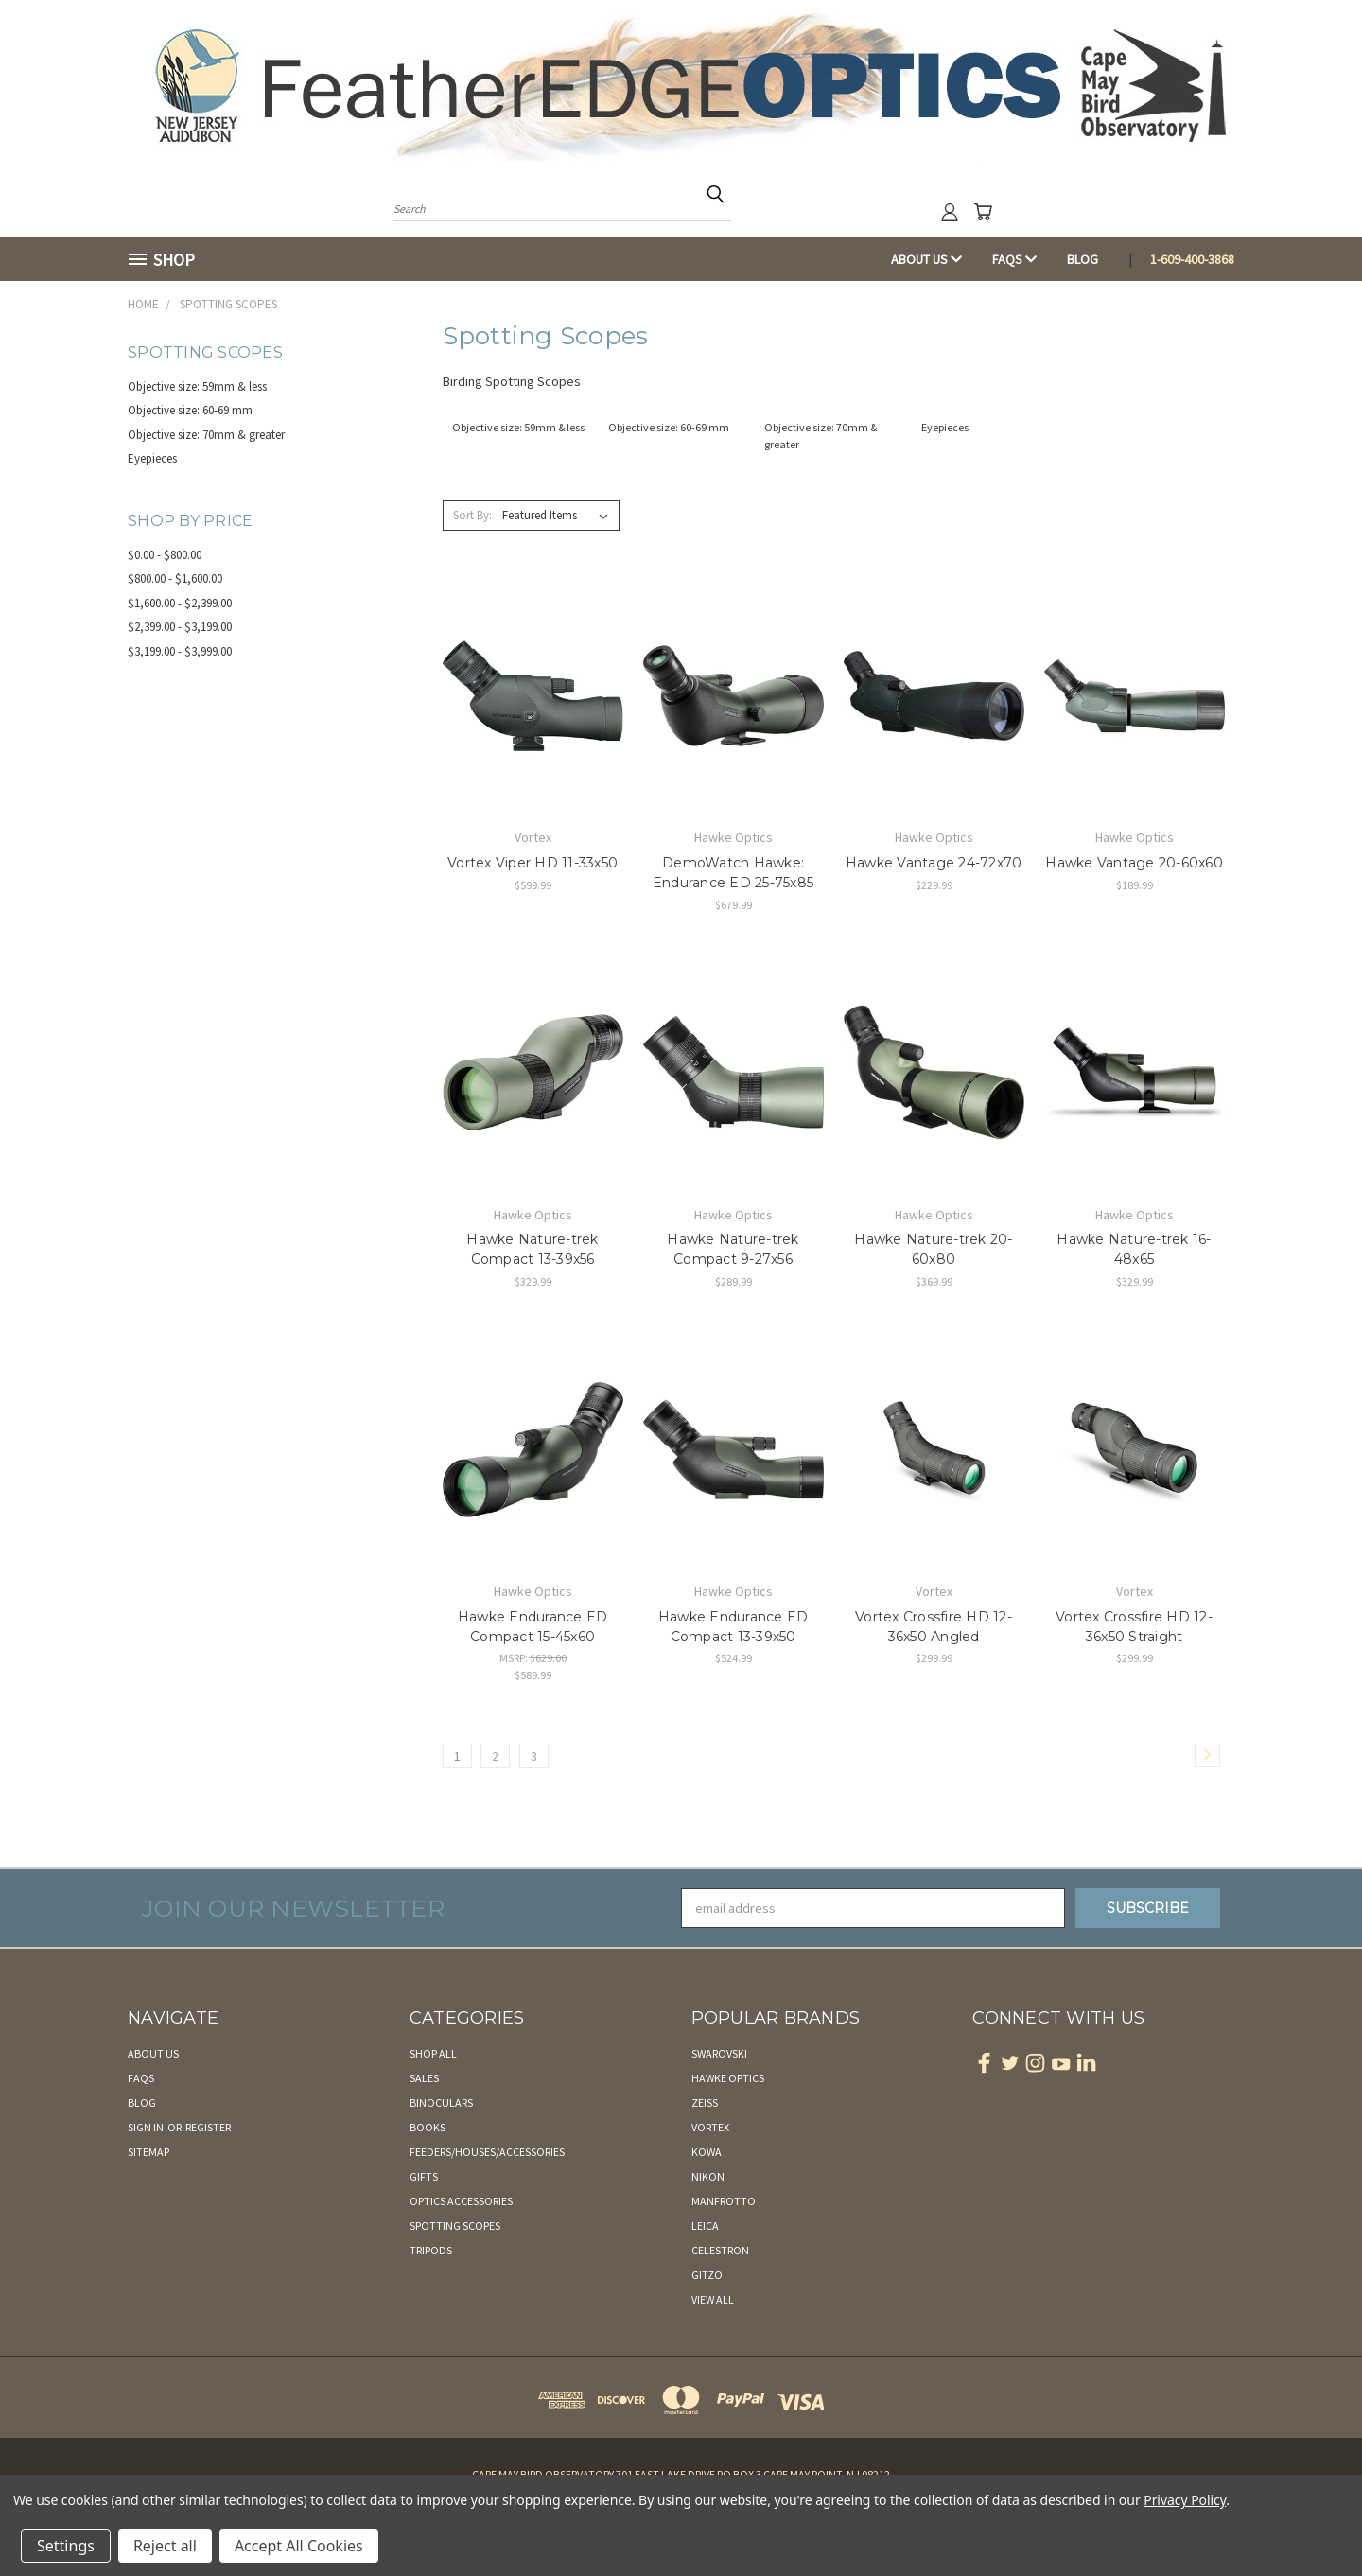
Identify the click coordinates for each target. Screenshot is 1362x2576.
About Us (926, 259)
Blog (1082, 259)
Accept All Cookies (299, 2545)
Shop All (433, 2053)
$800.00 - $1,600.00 (175, 578)
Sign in (147, 2127)
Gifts (424, 2176)
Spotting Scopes (455, 2225)
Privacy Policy (1185, 2500)
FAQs (1014, 259)
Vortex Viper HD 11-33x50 (532, 862)
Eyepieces (152, 458)
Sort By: (472, 515)
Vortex (710, 2127)
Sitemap (148, 2152)
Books (427, 2127)
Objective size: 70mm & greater (206, 435)
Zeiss (704, 2102)
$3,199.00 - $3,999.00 (180, 651)
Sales (424, 2078)
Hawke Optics (727, 2078)
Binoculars (441, 2102)
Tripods (431, 2250)
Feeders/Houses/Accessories (487, 2152)
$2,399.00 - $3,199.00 (180, 627)
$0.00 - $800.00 (164, 555)
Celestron (720, 2250)
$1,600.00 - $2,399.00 (180, 603)
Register (208, 2127)
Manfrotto (723, 2201)
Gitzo (707, 2275)
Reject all (165, 2545)
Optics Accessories (461, 2201)
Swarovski (719, 2053)
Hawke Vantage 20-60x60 (1134, 862)
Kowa (706, 2152)
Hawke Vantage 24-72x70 (934, 862)
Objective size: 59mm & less (197, 386)
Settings (66, 2545)
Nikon (708, 2176)
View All (712, 2299)
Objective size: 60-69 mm (190, 410)
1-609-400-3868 (1192, 259)
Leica (705, 2225)
